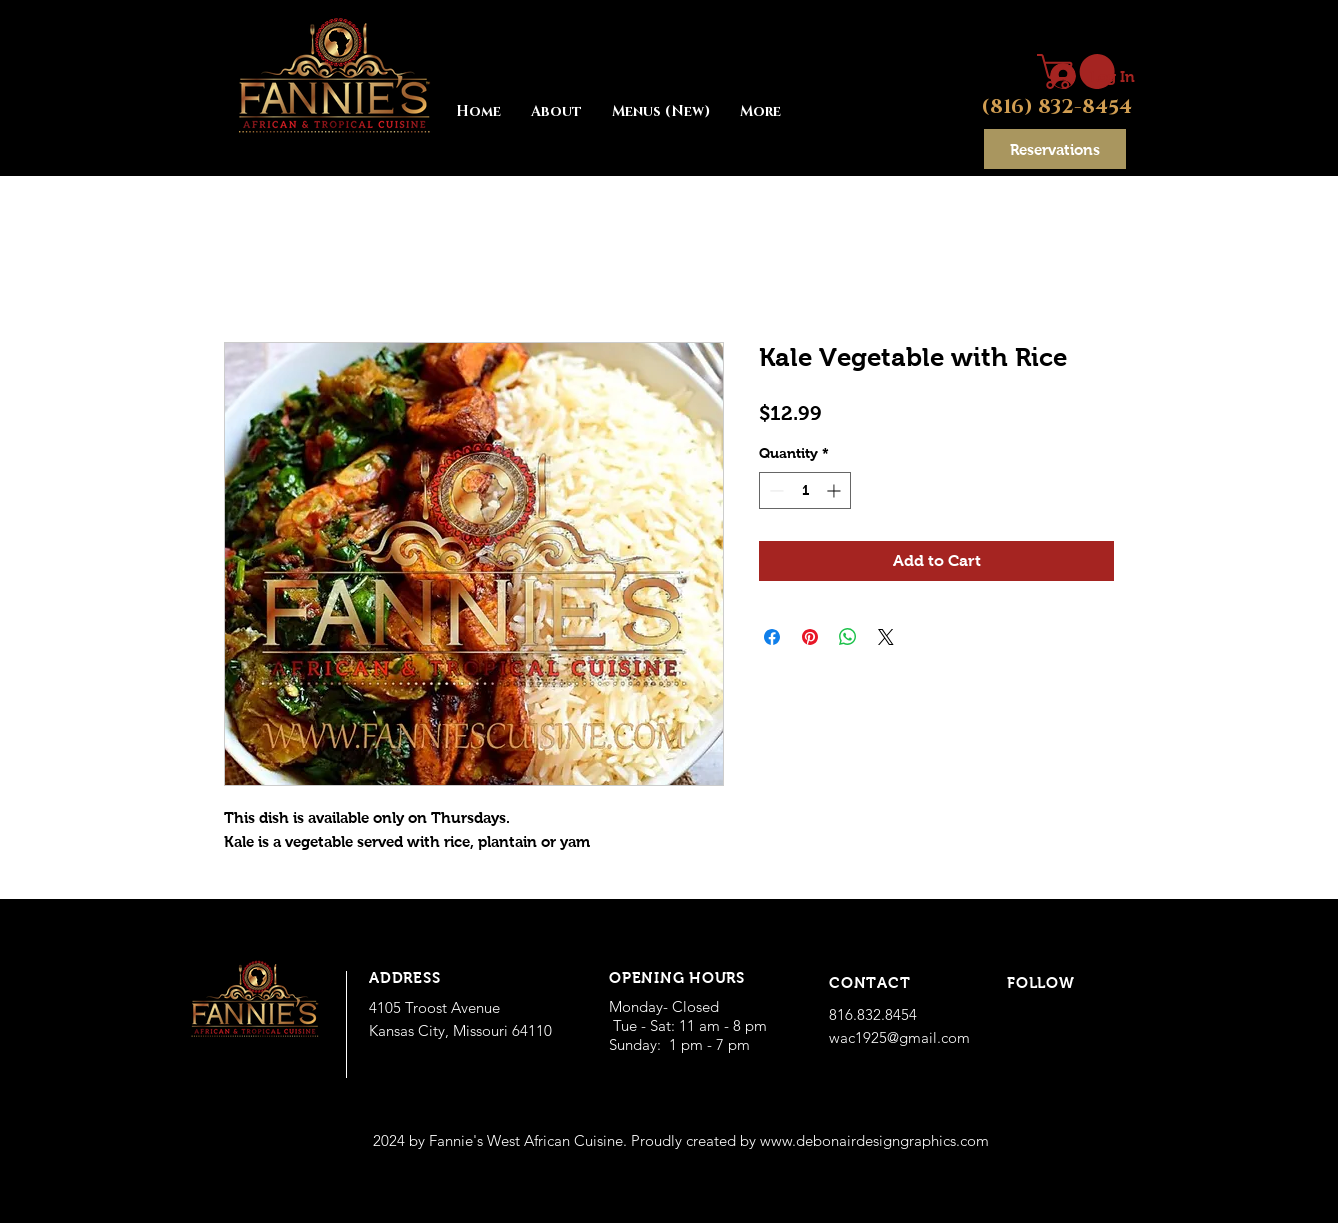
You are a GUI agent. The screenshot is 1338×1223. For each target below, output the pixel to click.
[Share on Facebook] (772, 637)
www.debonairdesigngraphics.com (874, 1140)
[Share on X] (886, 637)
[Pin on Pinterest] (810, 637)
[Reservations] (1055, 149)
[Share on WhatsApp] (848, 637)
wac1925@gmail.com (899, 1037)
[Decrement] (774, 490)
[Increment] (835, 490)
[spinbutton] (805, 490)
